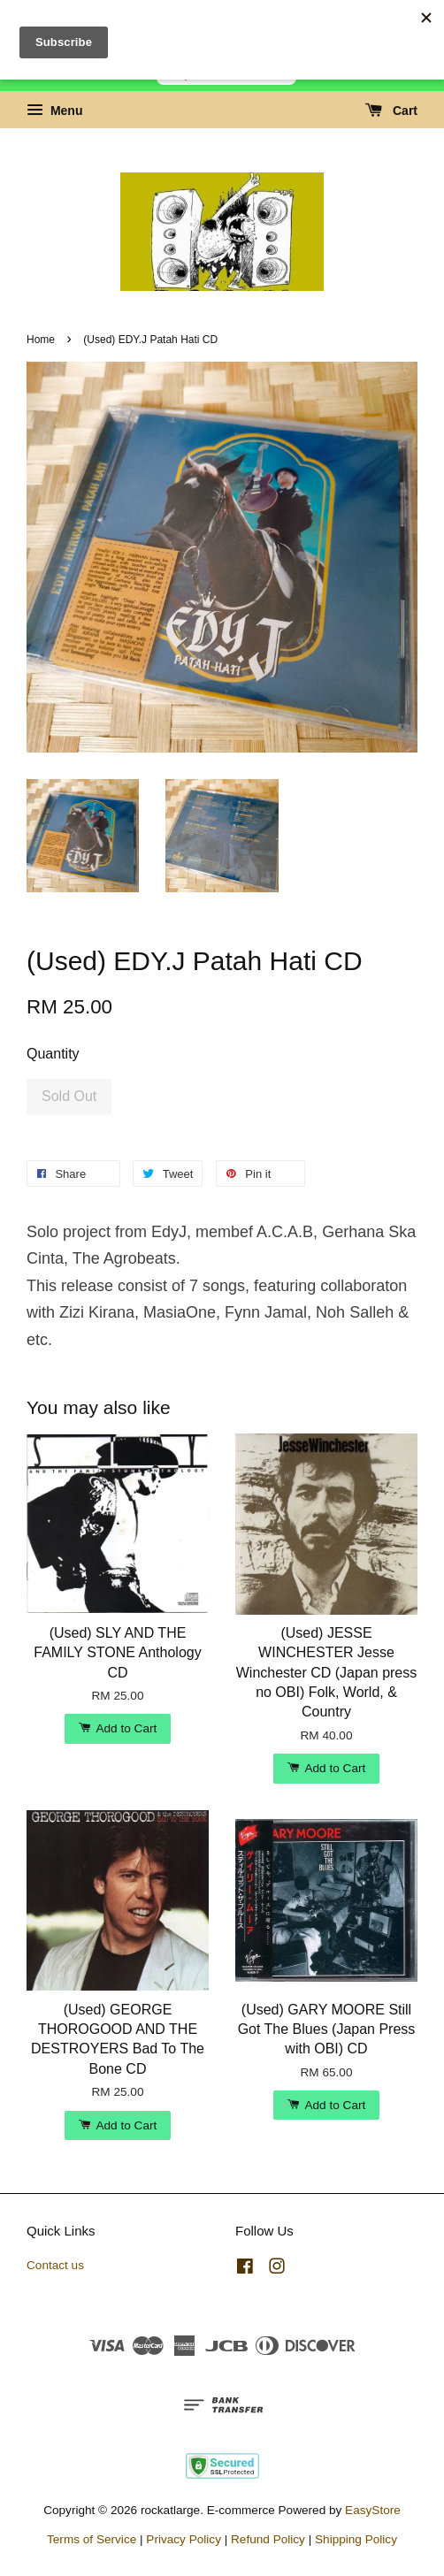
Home (41, 339)
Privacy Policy (183, 2539)
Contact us (55, 2265)
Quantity (53, 1053)
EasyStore (373, 2510)
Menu (54, 110)
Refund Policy (268, 2539)
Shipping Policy (356, 2539)
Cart (391, 110)
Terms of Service (91, 2539)
